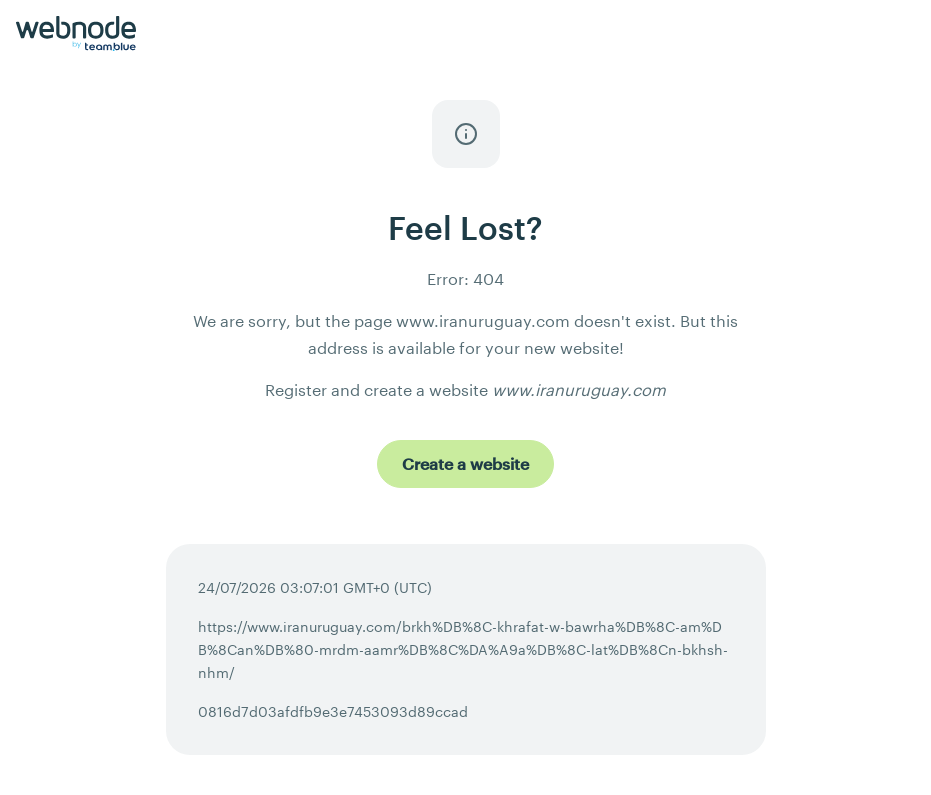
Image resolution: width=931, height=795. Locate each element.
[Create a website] (465, 464)
